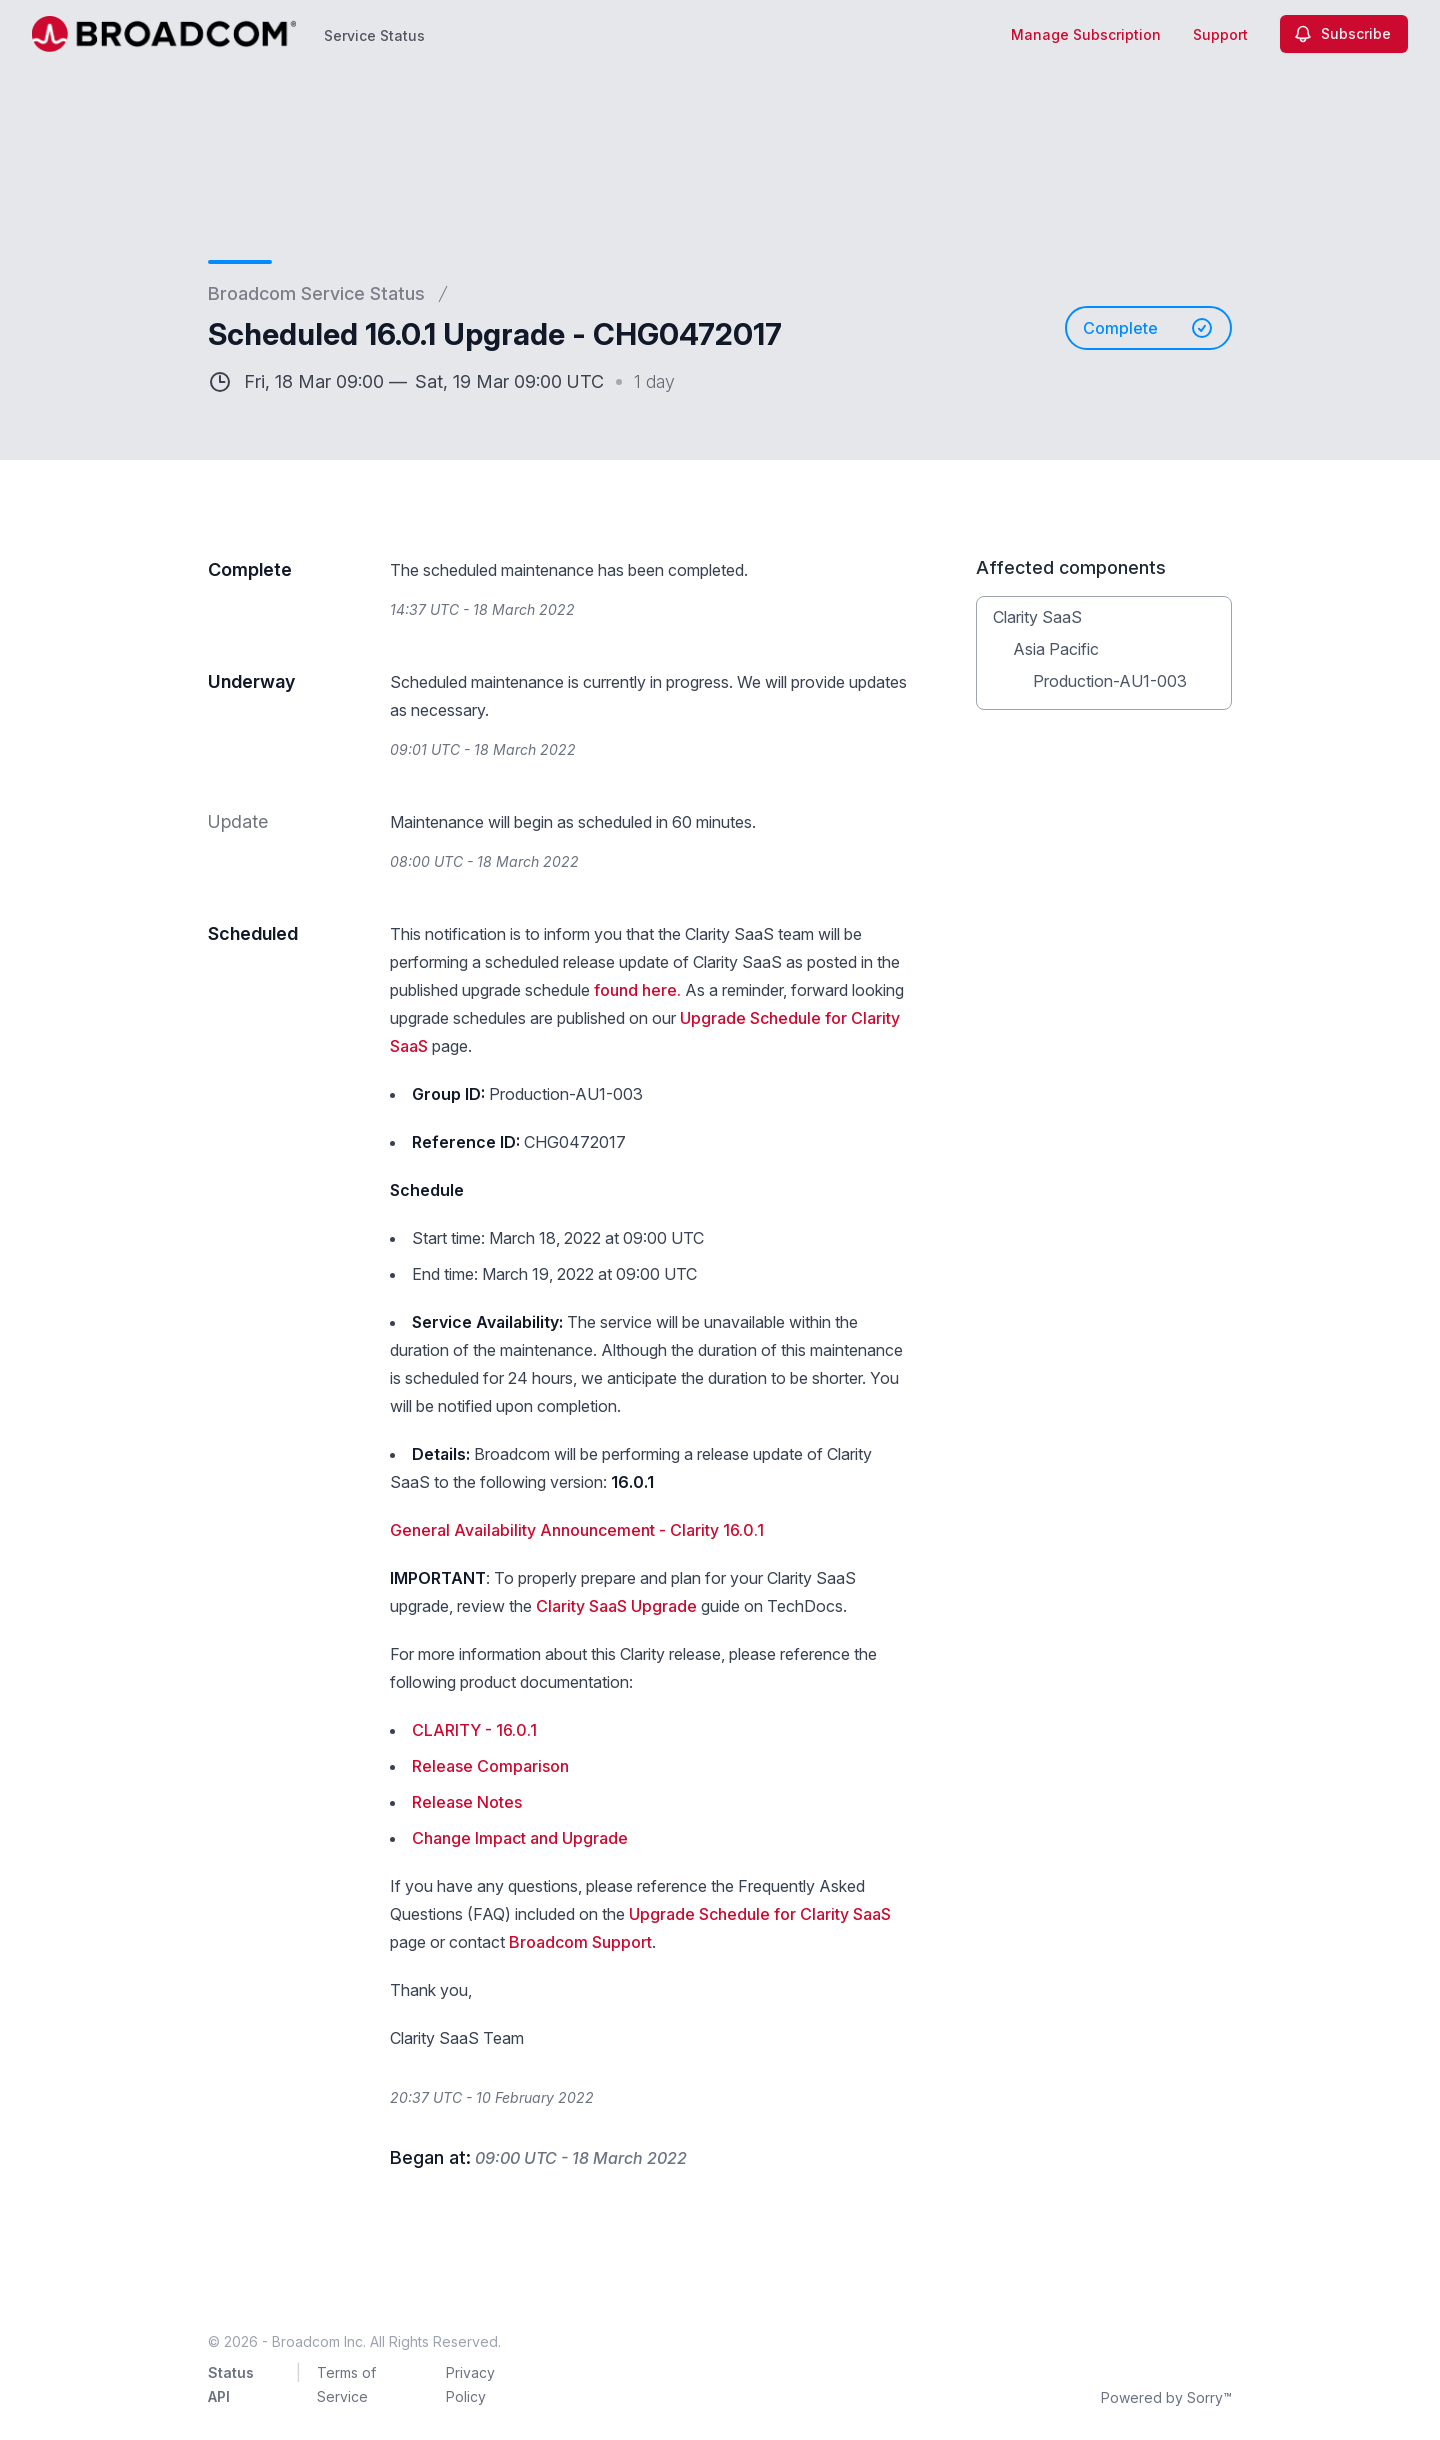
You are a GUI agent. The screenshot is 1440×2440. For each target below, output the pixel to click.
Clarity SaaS (1037, 617)
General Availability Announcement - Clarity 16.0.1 (577, 1530)
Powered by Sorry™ (1166, 2397)
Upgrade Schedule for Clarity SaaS (760, 1914)
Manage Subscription (1086, 34)
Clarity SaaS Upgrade (616, 1606)
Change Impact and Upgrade (520, 1838)
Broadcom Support (580, 1942)
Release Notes (467, 1802)
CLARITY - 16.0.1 (474, 1730)
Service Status (374, 35)
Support (1220, 34)
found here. (637, 990)
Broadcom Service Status (316, 293)
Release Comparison (490, 1766)
